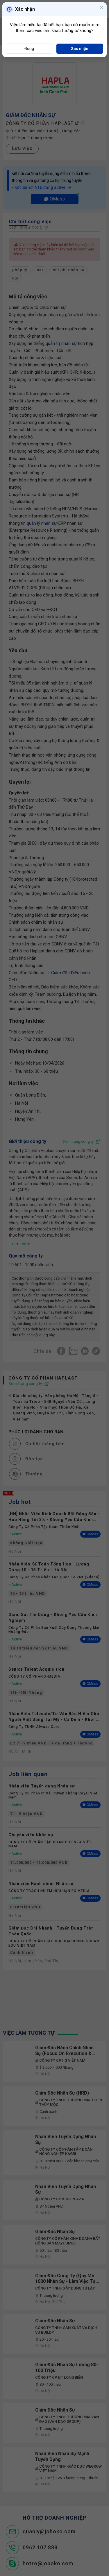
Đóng (29, 48)
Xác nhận (79, 48)
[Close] (101, 8)
